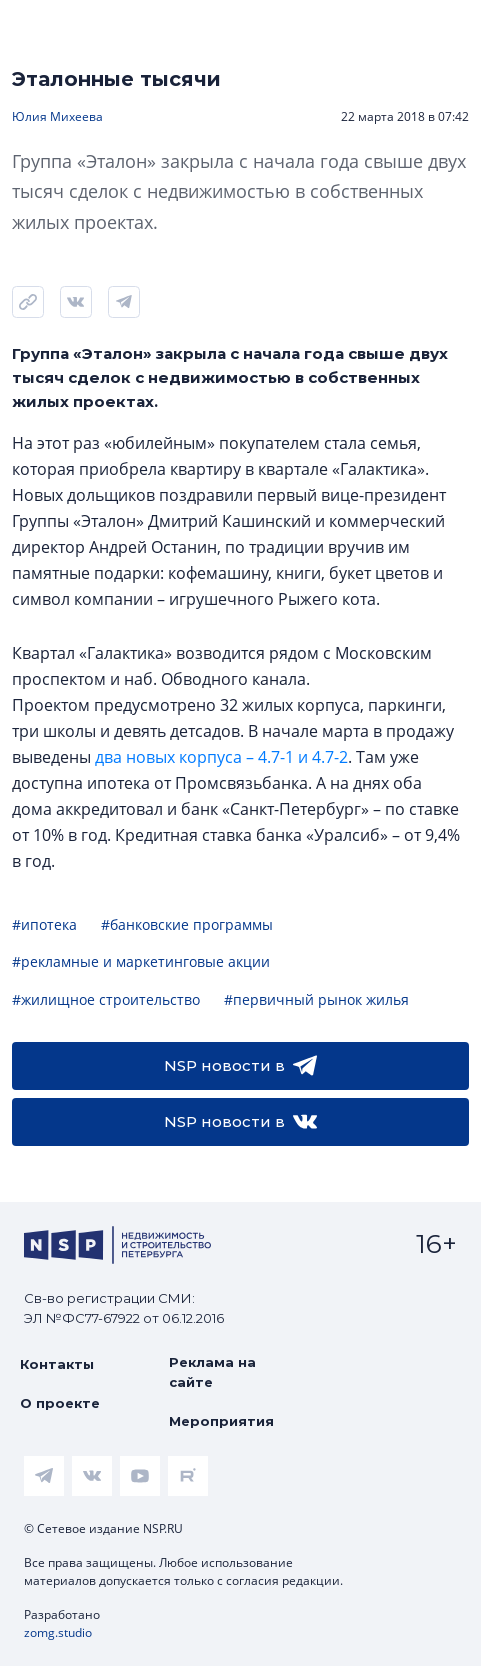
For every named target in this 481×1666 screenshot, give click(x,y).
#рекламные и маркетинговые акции (141, 961)
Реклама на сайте (212, 1372)
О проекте (60, 1403)
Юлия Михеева (57, 116)
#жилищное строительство (106, 999)
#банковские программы (187, 924)
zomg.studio (58, 1632)
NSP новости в (240, 1066)
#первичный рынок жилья (316, 999)
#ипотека (44, 924)
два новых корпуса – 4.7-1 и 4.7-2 (221, 757)
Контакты (57, 1364)
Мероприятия (221, 1421)
